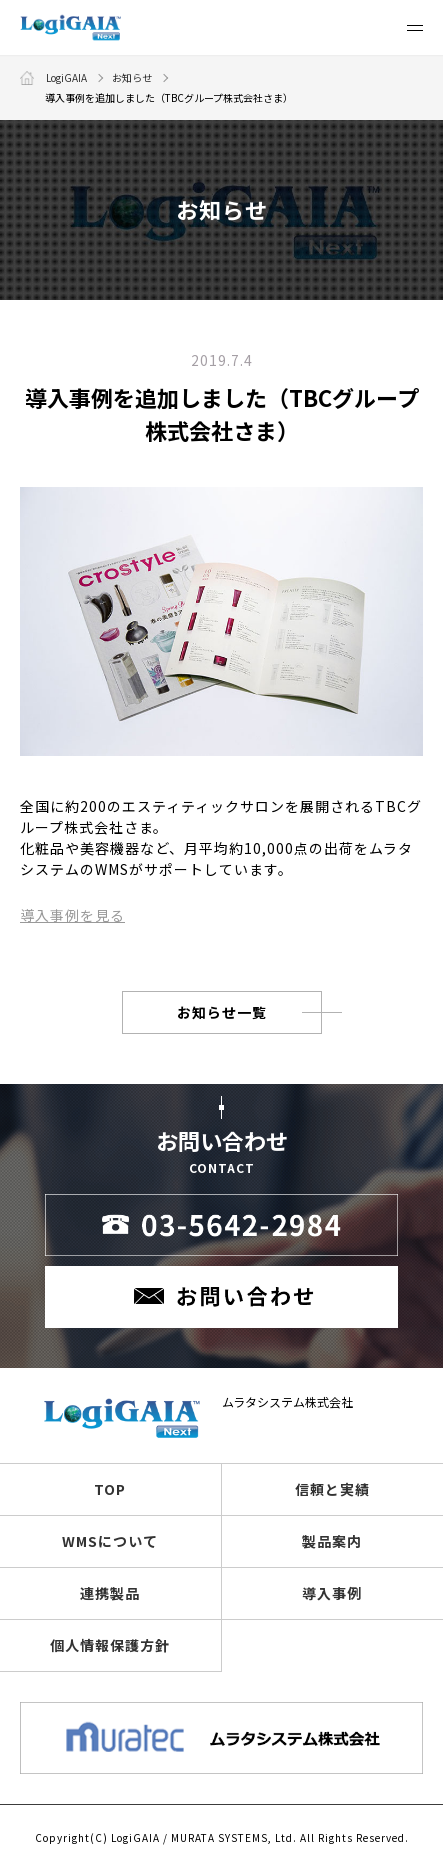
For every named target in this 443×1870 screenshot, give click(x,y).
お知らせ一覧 (222, 1012)
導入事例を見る (72, 915)
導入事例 (332, 1593)
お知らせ (132, 77)
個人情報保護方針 (110, 1645)
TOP (110, 1489)
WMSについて (110, 1541)
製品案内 (332, 1541)
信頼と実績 (332, 1489)
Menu (415, 34)
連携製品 (110, 1593)
